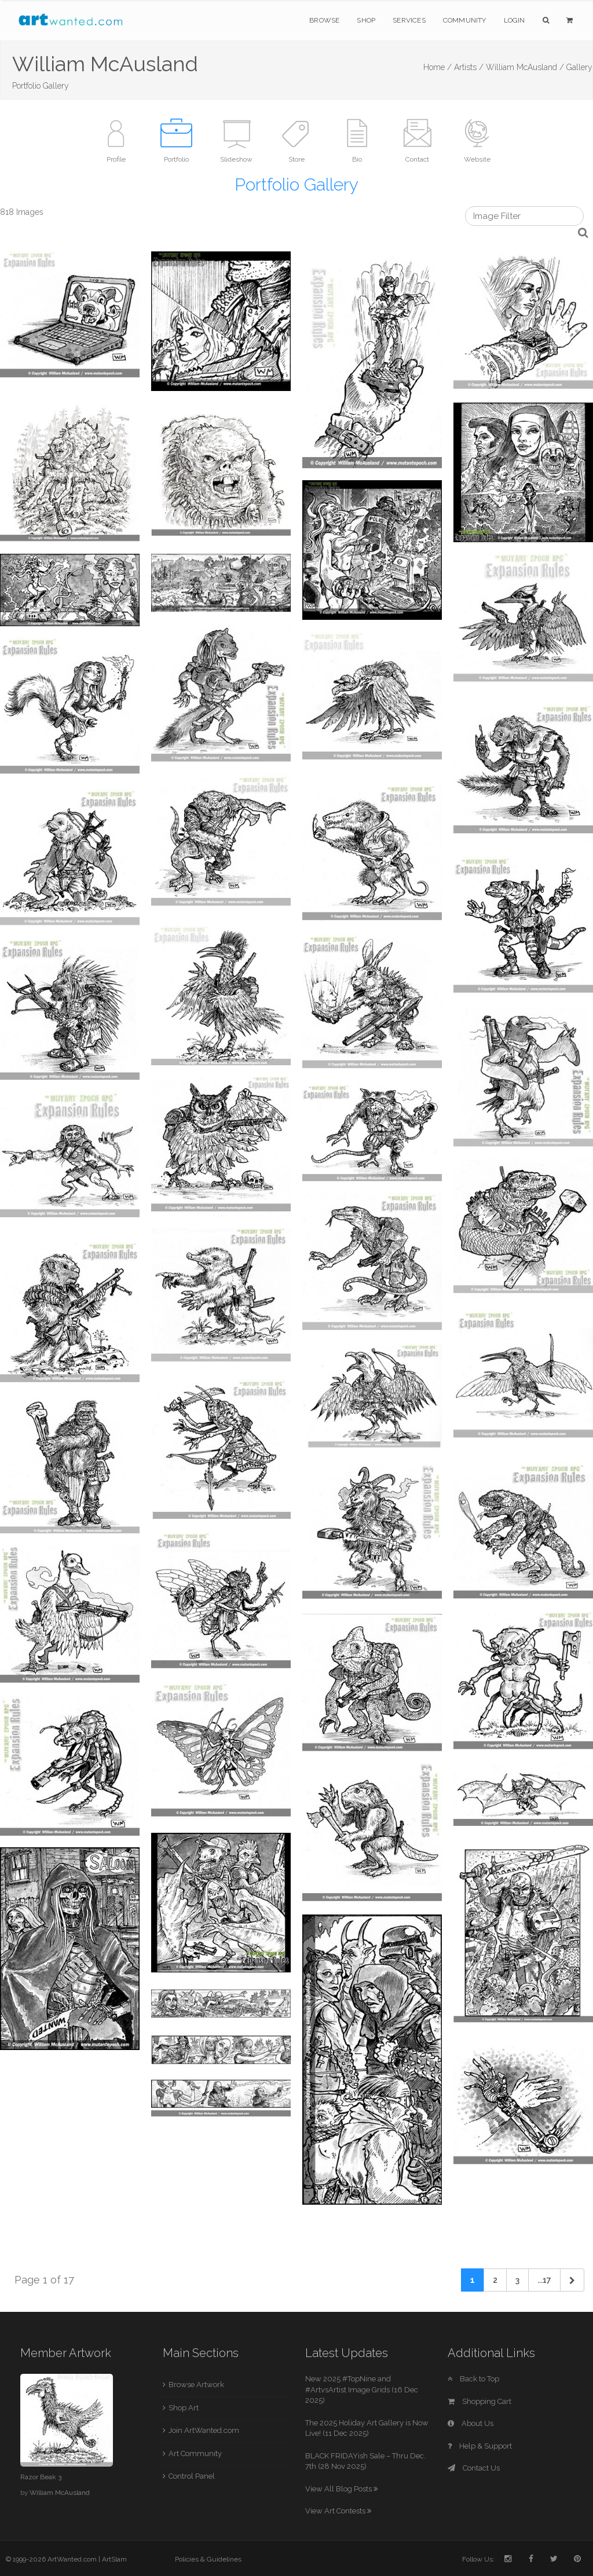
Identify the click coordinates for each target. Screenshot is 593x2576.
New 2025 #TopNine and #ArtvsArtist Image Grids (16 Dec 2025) (361, 2389)
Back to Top (473, 2378)
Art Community (195, 2453)
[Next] (572, 2280)
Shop (366, 20)
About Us (470, 2423)
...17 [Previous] (544, 2280)
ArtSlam (114, 2559)
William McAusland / (525, 67)
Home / (437, 67)
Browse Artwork (196, 2384)
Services (409, 20)
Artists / (469, 67)
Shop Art (184, 2407)
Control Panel (192, 2476)
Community (464, 20)
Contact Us (474, 2468)
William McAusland (60, 2493)
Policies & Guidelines (208, 2559)
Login (514, 20)
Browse (324, 20)
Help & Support (480, 2446)
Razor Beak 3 (40, 2477)
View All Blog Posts (341, 2488)
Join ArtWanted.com (204, 2430)
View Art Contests (338, 2510)
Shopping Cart (479, 2401)
